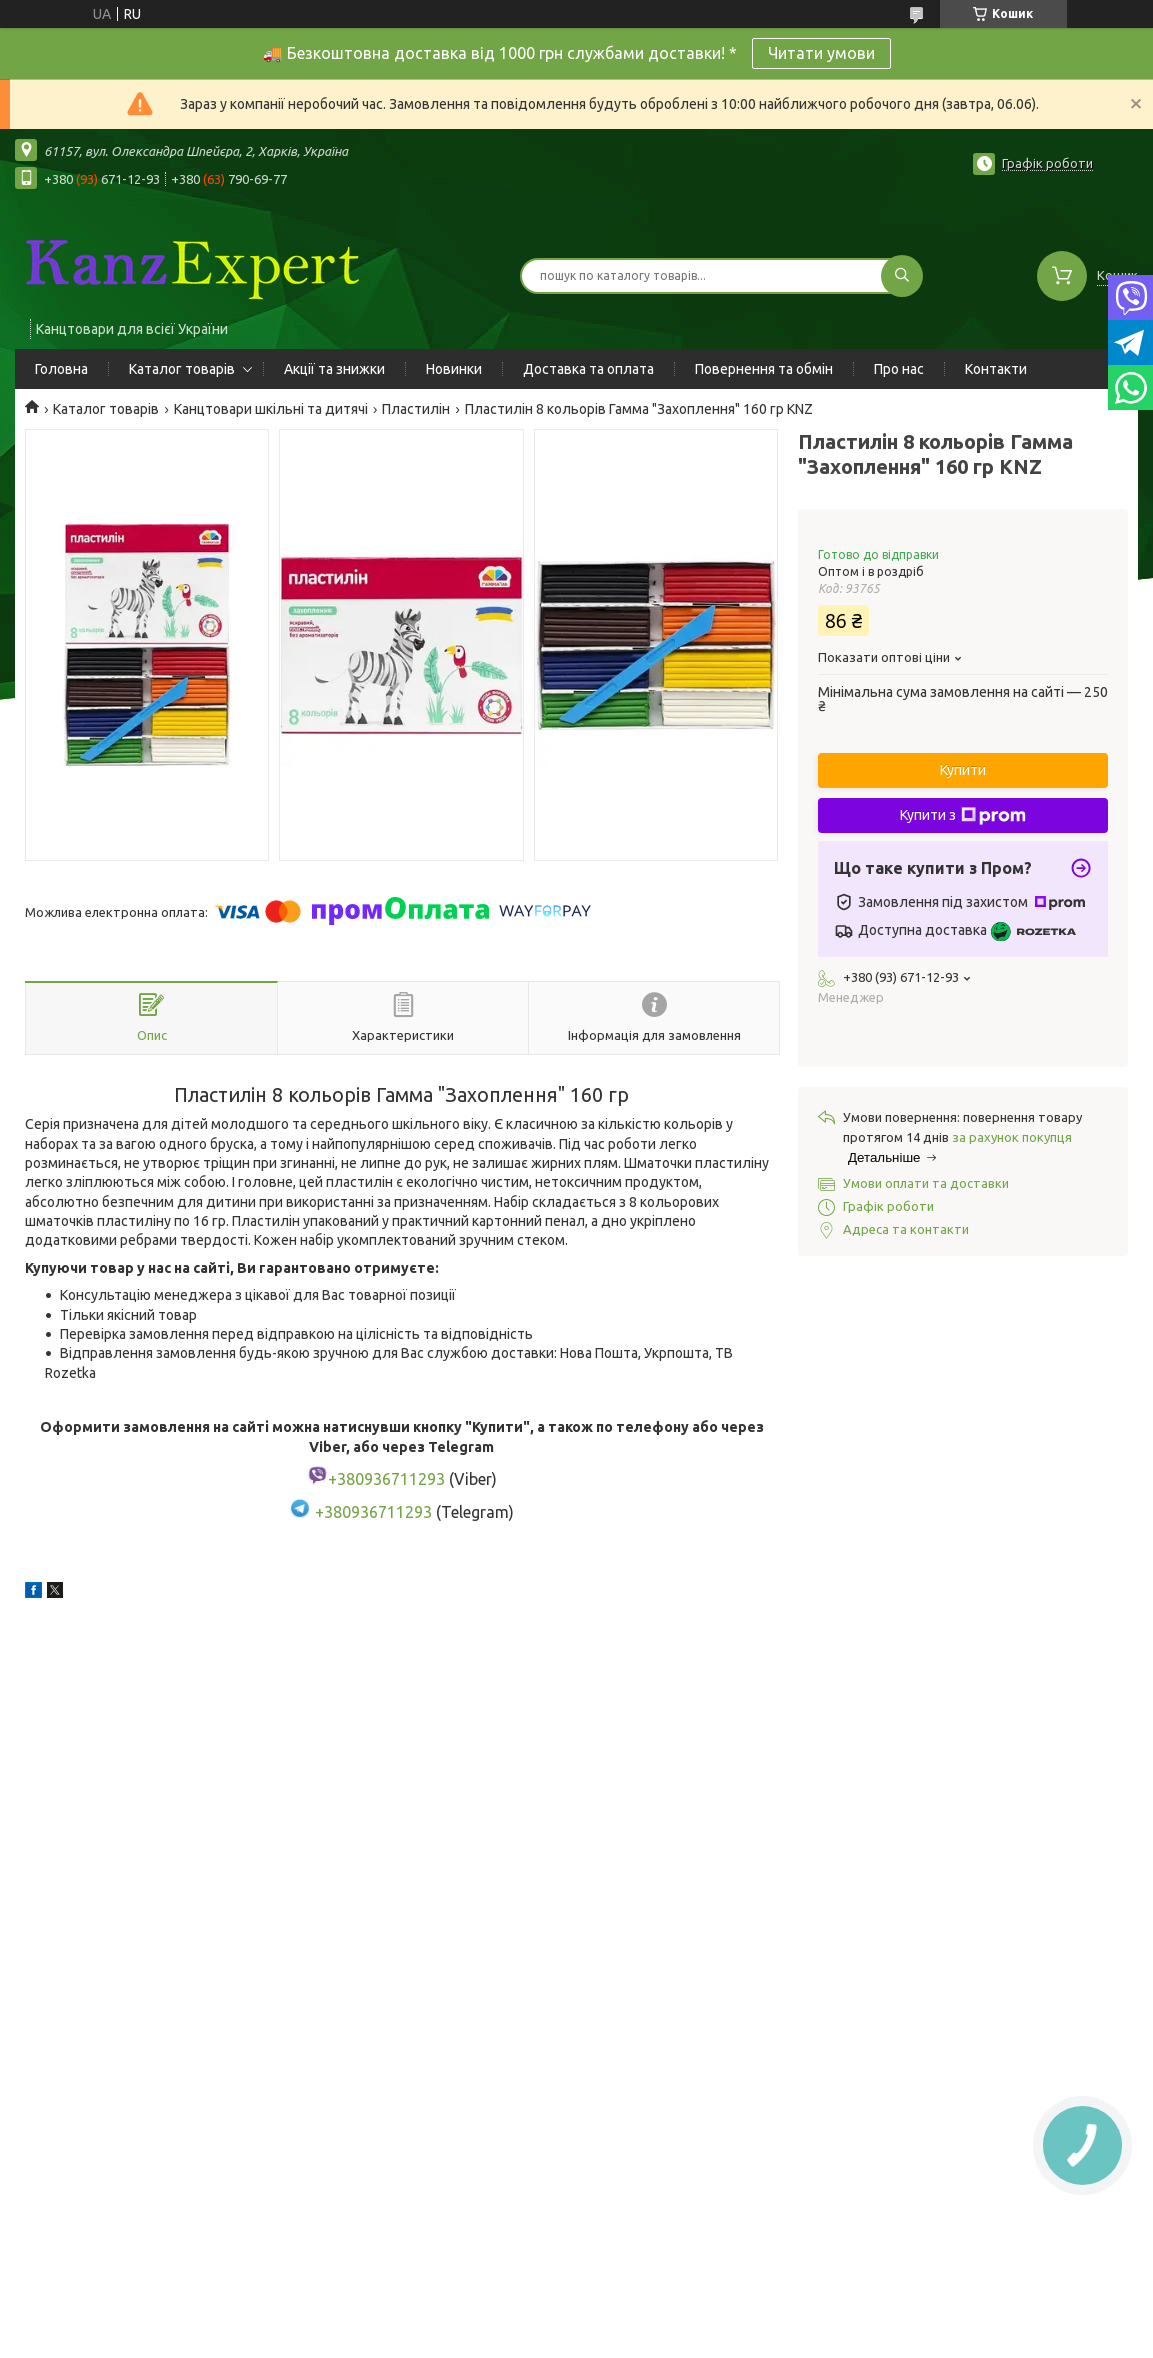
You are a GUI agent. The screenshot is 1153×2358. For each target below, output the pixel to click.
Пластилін (416, 409)
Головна (61, 369)
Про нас (899, 369)
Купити (963, 770)
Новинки (454, 369)
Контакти (996, 369)
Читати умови (821, 53)
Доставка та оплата (588, 369)
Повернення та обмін (764, 369)
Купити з (963, 816)
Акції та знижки (334, 369)
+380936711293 (373, 1512)
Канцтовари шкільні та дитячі (271, 409)
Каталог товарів (182, 369)
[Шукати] (902, 276)
